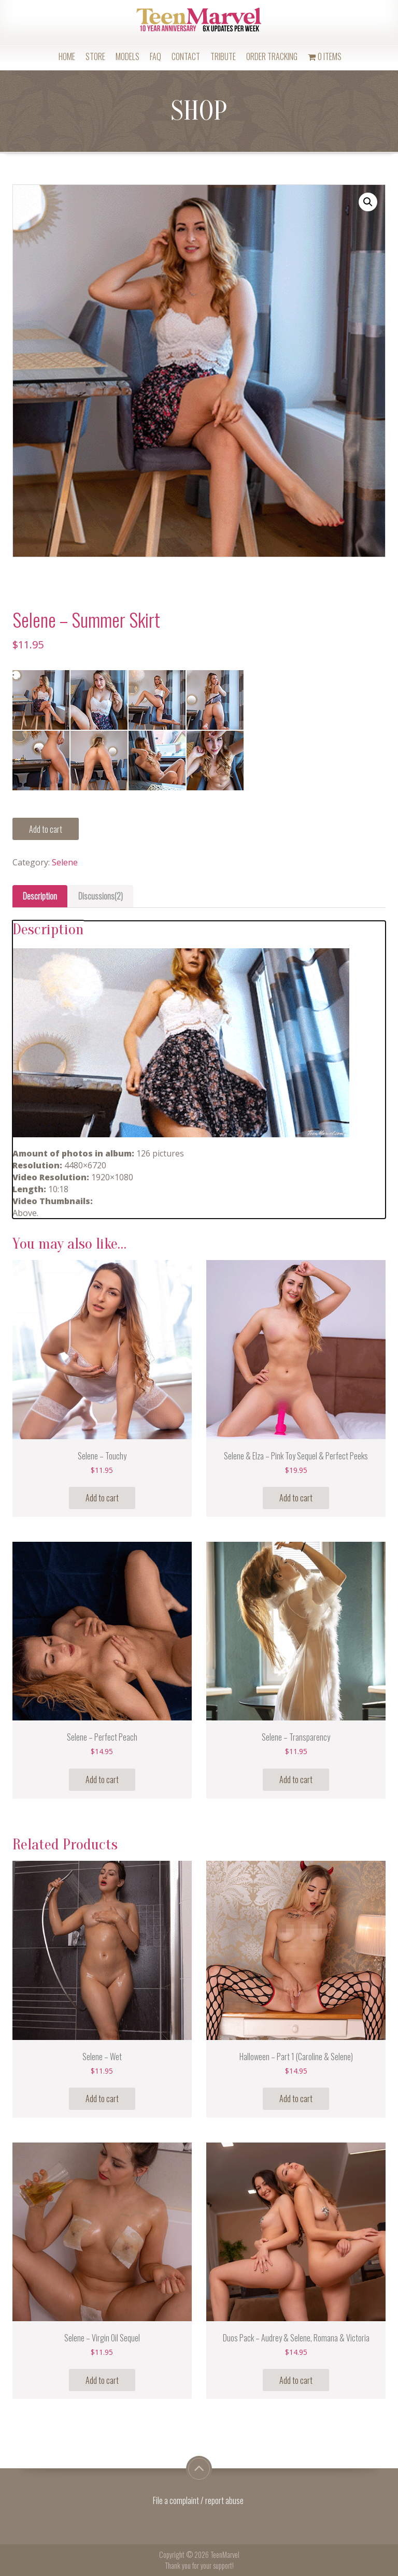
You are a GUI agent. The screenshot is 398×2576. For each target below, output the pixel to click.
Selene (65, 862)
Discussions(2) (100, 896)
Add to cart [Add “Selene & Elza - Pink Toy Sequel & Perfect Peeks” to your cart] (295, 1498)
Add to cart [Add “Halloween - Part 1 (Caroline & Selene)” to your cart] (295, 2098)
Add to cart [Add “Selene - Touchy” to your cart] (102, 1498)
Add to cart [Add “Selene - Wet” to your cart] (102, 2098)
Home (67, 56)
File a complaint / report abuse (199, 2500)
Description (40, 896)
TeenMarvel (224, 2554)
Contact (186, 56)
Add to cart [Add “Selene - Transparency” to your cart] (295, 1779)
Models (127, 56)
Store (95, 56)
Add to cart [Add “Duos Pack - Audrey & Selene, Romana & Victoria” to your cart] (295, 2380)
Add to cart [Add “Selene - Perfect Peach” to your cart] (102, 1779)
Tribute (223, 56)
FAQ (155, 56)
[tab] (39, 896)
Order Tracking (271, 56)
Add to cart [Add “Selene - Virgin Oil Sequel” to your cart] (102, 2380)
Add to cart (45, 829)
